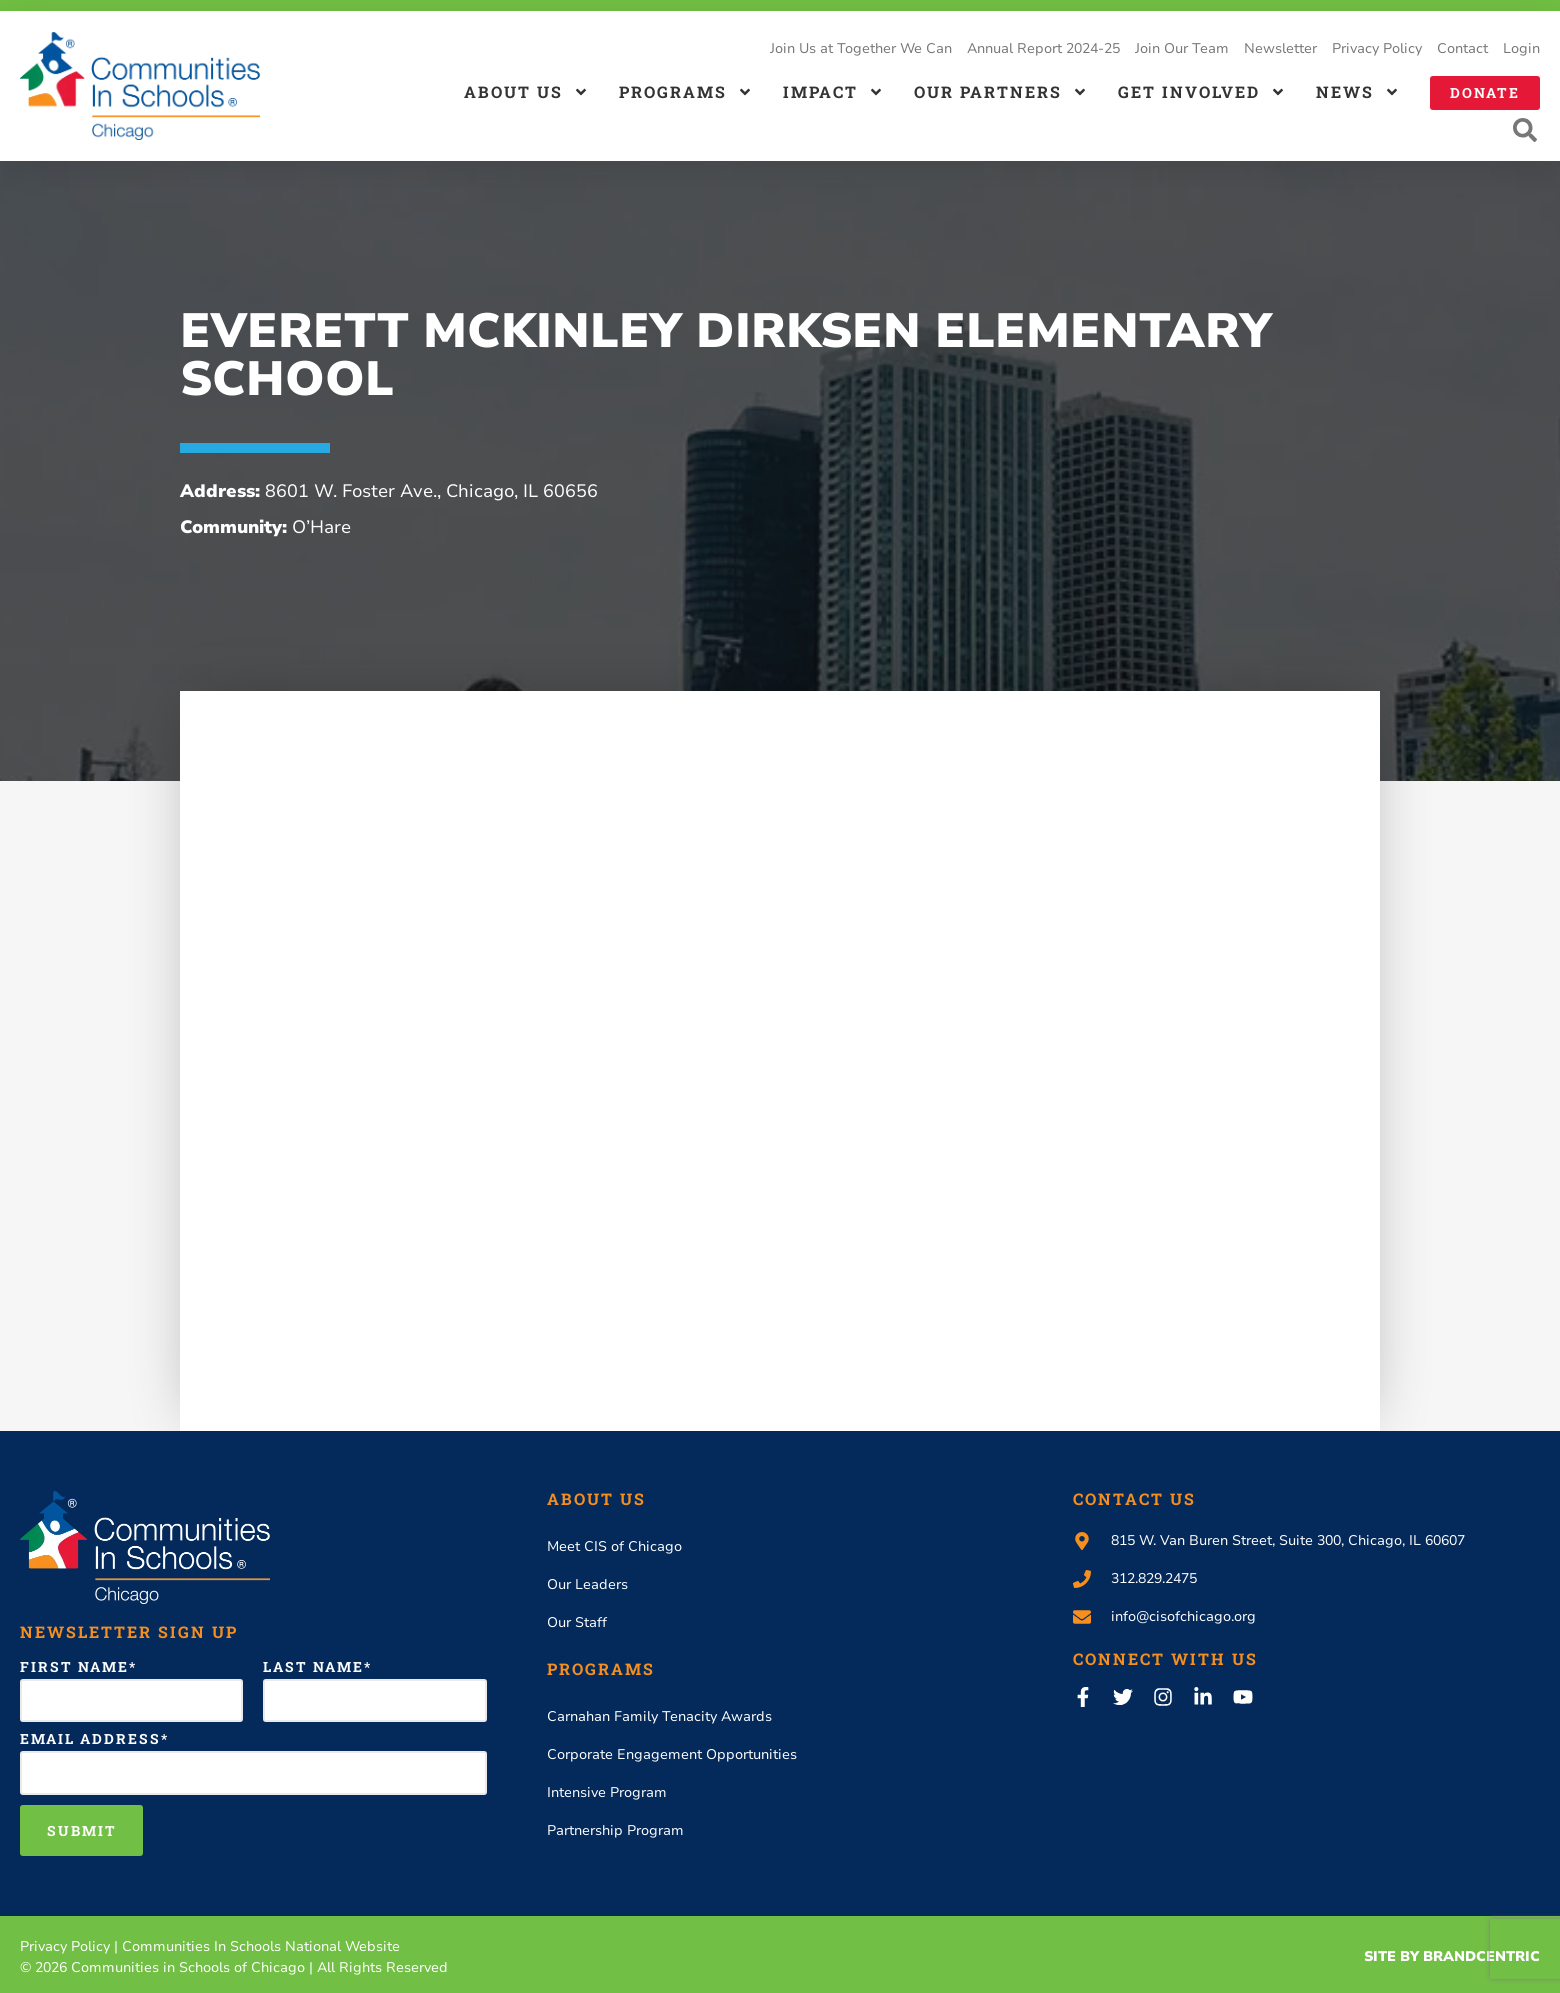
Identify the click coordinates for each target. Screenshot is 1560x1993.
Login (1521, 48)
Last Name (313, 1669)
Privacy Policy (1377, 48)
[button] (1525, 132)
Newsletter (1280, 48)
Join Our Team (1182, 48)
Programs (686, 92)
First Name (74, 1669)
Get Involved (1202, 92)
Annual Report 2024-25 (1043, 48)
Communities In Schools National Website (261, 1947)
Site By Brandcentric (1452, 1958)
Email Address (90, 1741)
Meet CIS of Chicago (614, 1548)
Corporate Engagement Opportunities (672, 1756)
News (1358, 92)
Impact (833, 92)
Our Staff (577, 1624)
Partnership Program (615, 1832)
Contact (1462, 48)
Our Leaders (587, 1586)
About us (526, 92)
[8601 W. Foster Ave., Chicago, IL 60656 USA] (780, 1073)
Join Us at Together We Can (861, 48)
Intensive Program (607, 1794)
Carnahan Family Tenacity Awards (659, 1718)
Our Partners (1001, 92)
